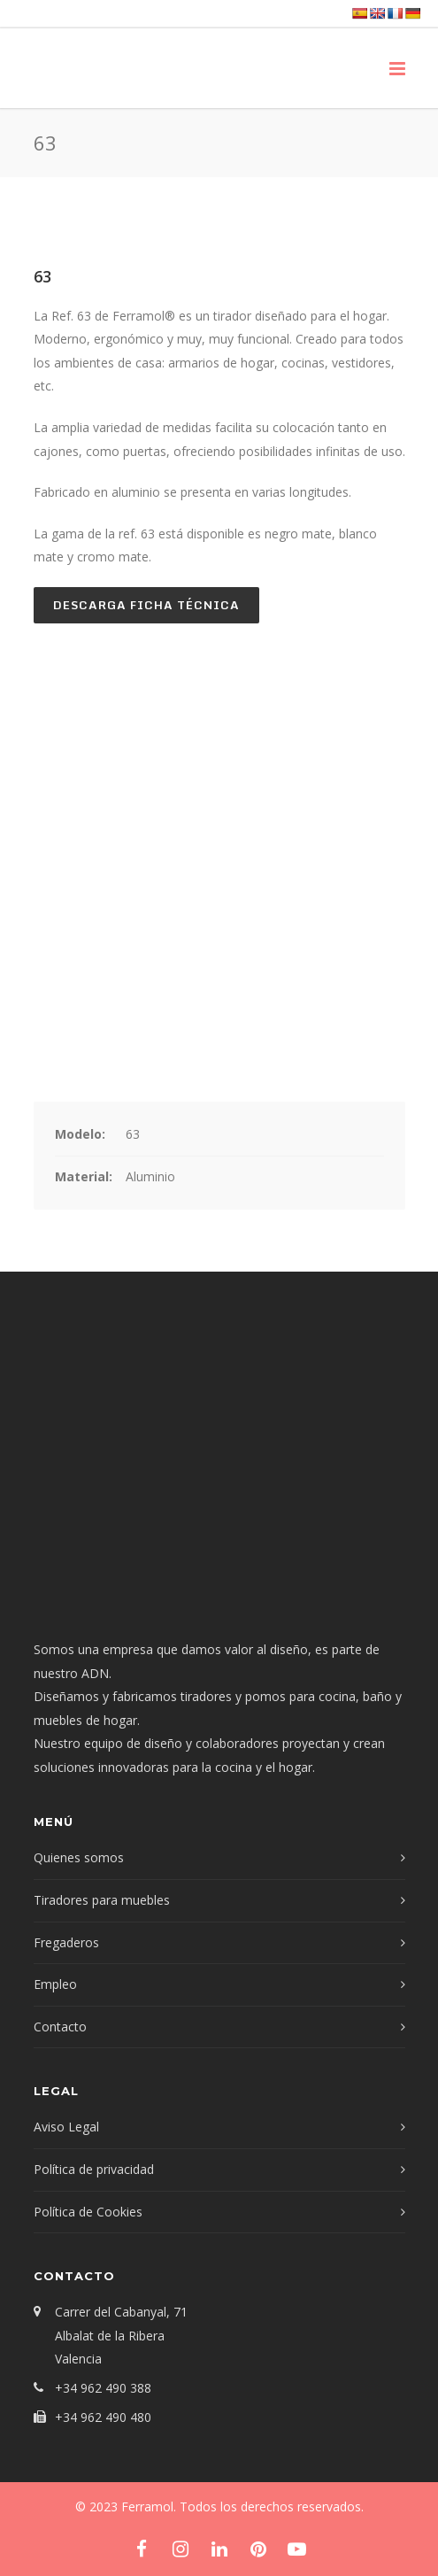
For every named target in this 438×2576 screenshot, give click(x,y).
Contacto (60, 2026)
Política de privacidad (94, 2169)
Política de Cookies (88, 2211)
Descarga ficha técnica (146, 605)
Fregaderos (66, 1942)
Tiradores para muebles (102, 1899)
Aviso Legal (66, 2126)
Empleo (55, 1984)
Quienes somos (79, 1857)
